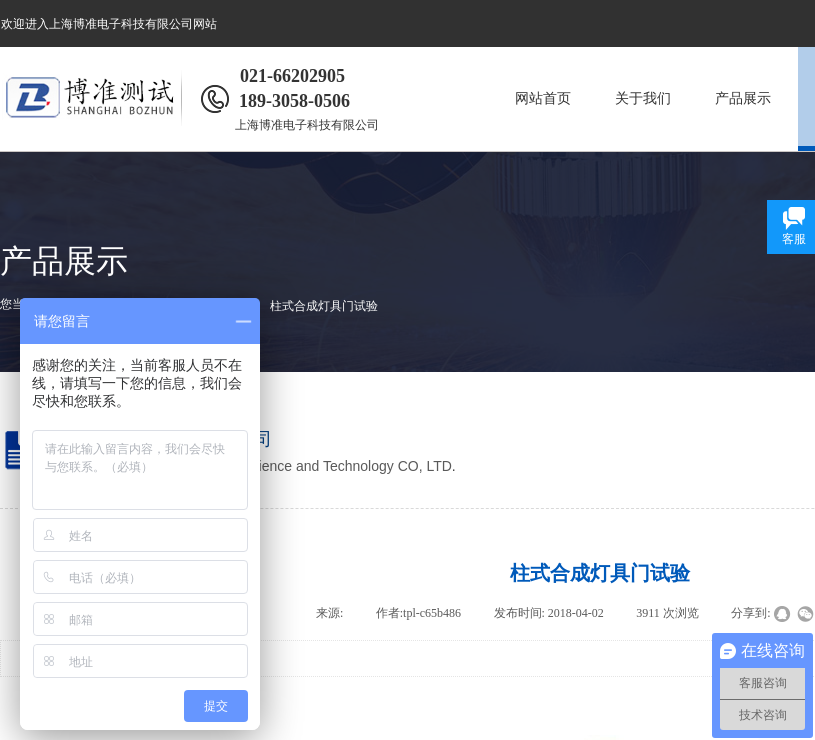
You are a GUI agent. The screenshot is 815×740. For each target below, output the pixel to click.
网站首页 (543, 98)
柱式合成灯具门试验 (324, 306)
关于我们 (643, 98)
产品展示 (743, 98)
